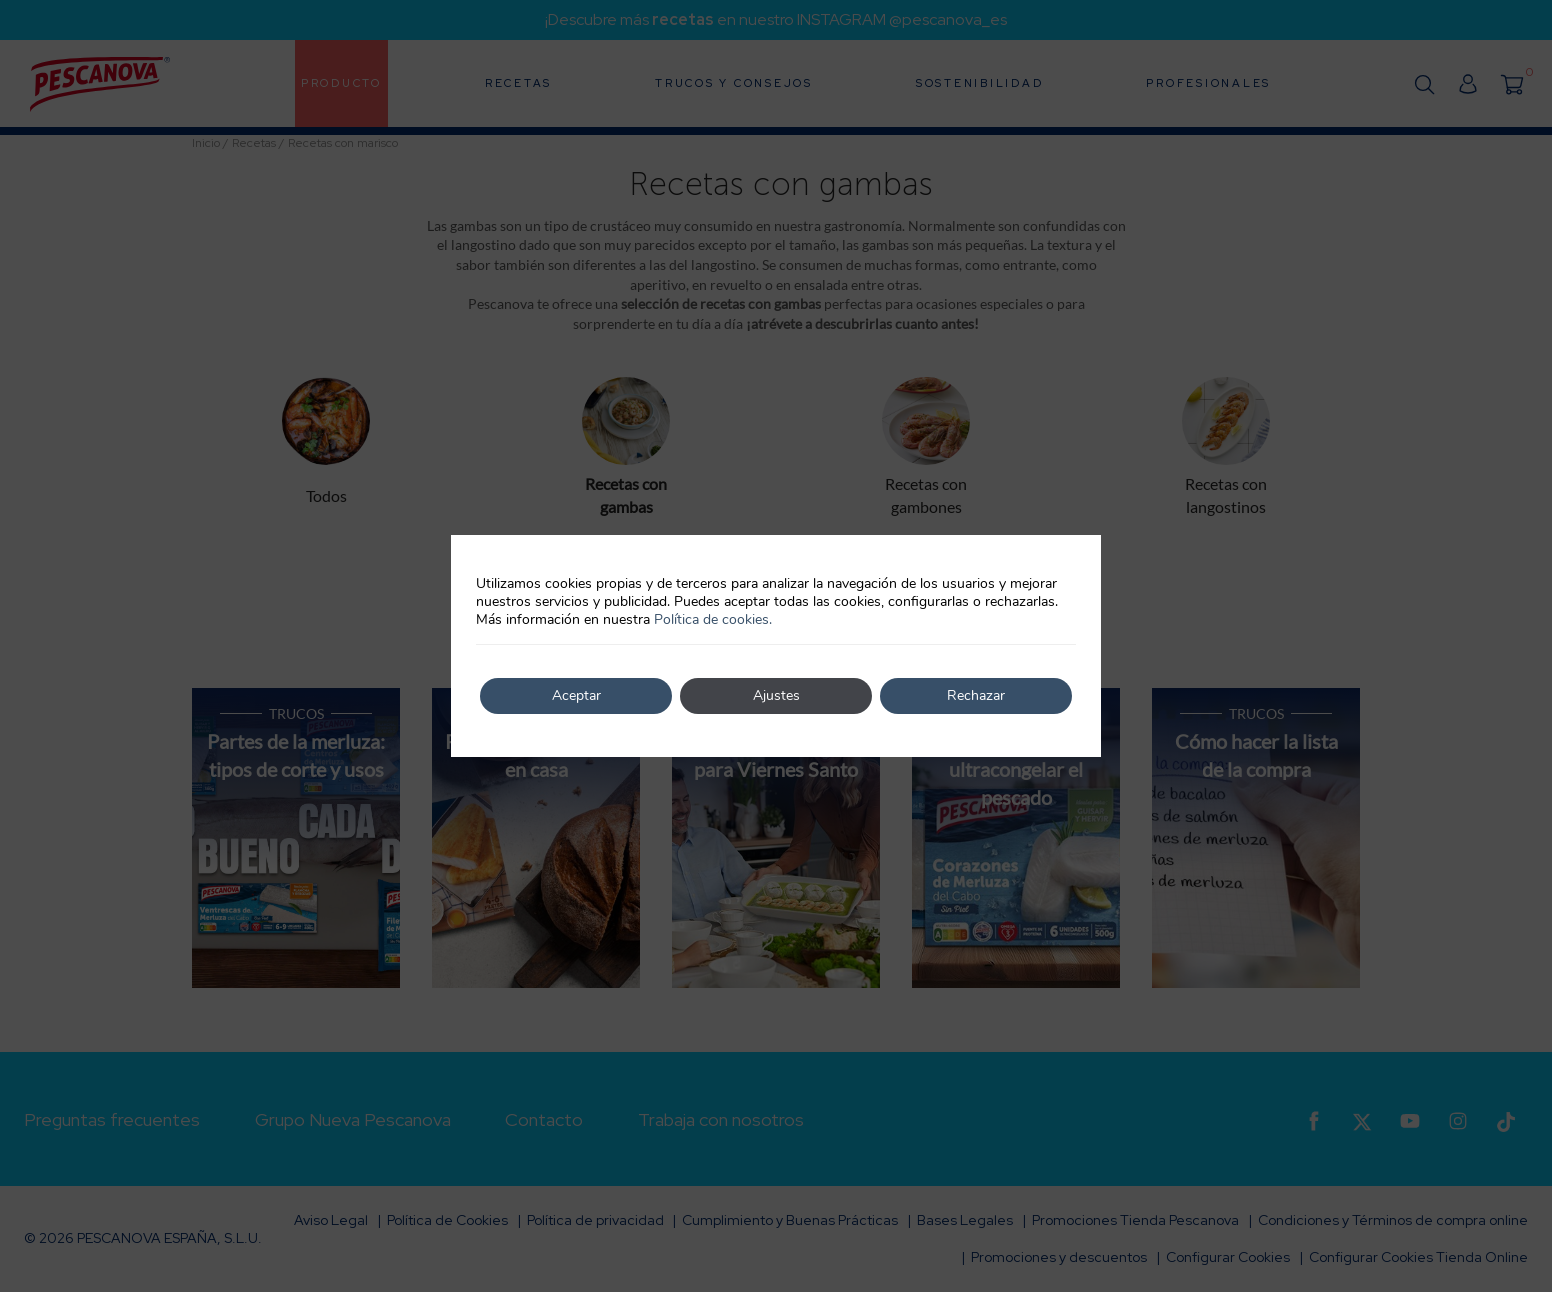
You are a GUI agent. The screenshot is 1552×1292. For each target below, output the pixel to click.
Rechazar (976, 695)
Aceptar (576, 695)
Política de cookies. (713, 619)
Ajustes (776, 695)
